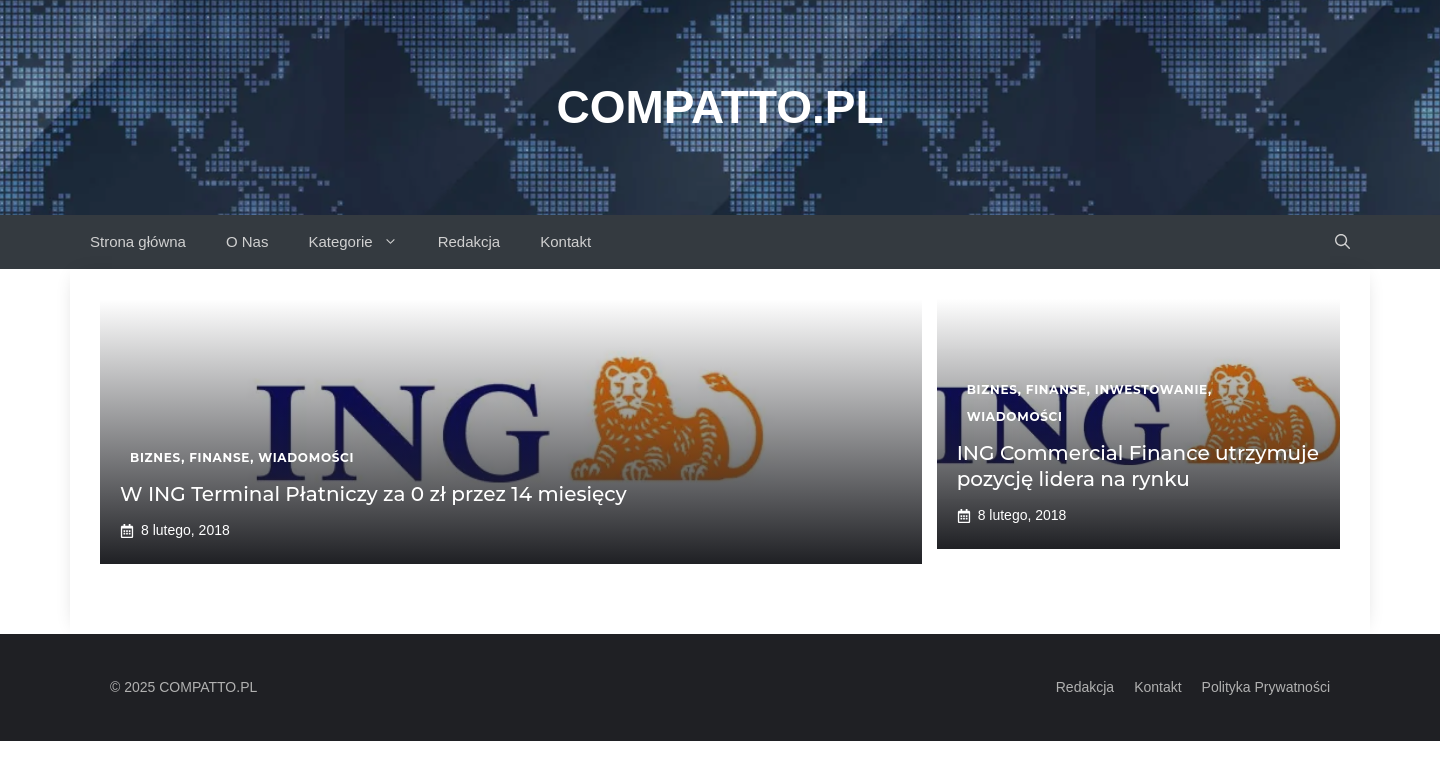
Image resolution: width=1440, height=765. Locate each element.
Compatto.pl (719, 107)
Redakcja (469, 241)
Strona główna (138, 241)
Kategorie (362, 242)
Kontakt (565, 241)
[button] (1342, 242)
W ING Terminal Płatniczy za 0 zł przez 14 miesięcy (373, 494)
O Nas (247, 241)
